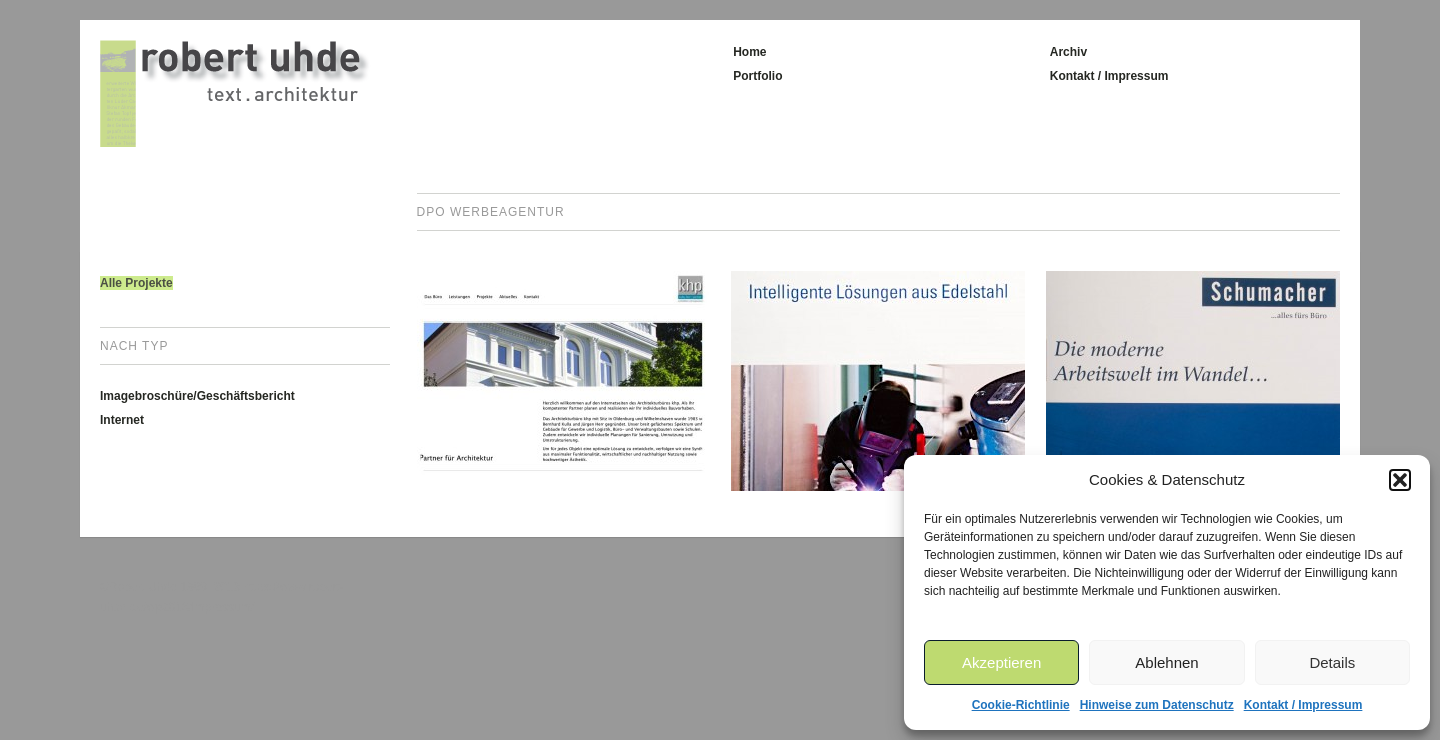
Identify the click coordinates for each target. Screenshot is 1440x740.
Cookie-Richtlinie (1021, 705)
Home (749, 52)
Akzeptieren (1001, 662)
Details (1332, 662)
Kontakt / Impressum (1303, 705)
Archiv (1068, 52)
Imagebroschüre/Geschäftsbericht (197, 396)
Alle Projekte (136, 283)
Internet (122, 420)
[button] (1400, 480)
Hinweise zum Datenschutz (1157, 705)
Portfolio (757, 76)
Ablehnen (1166, 662)
